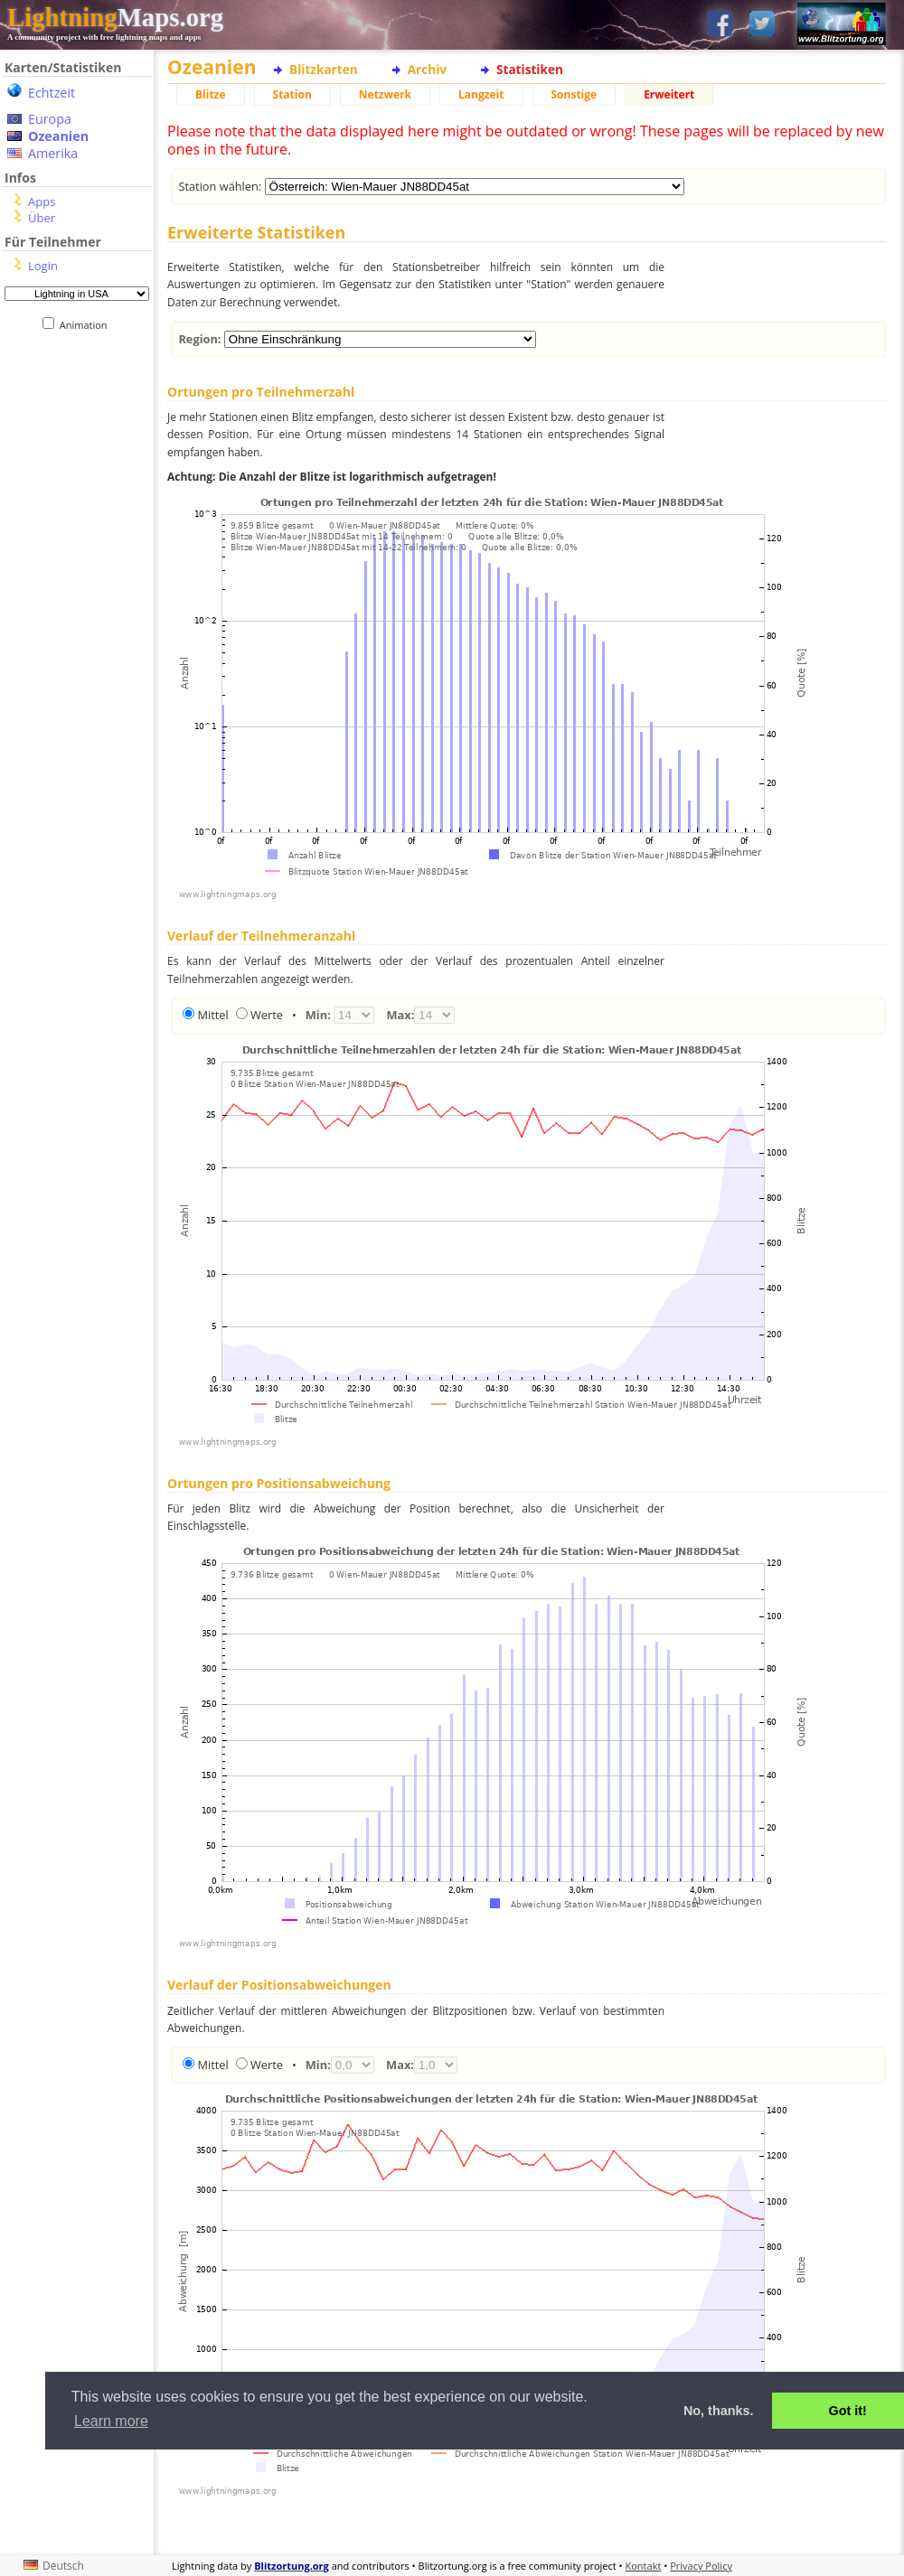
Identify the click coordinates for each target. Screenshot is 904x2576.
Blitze (210, 94)
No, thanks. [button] (718, 2410)
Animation (87, 325)
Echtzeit (51, 92)
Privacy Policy (701, 2565)
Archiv (427, 69)
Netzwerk (385, 94)
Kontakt (644, 2565)
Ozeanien (58, 136)
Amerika (53, 153)
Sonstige (574, 94)
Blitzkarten (323, 69)
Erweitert (669, 94)
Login (43, 266)
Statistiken (529, 69)
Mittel (212, 1015)
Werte (266, 1015)
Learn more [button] (111, 2421)
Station (292, 94)
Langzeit (481, 94)
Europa (49, 118)
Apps (41, 201)
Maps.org (115, 17)
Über (41, 218)
